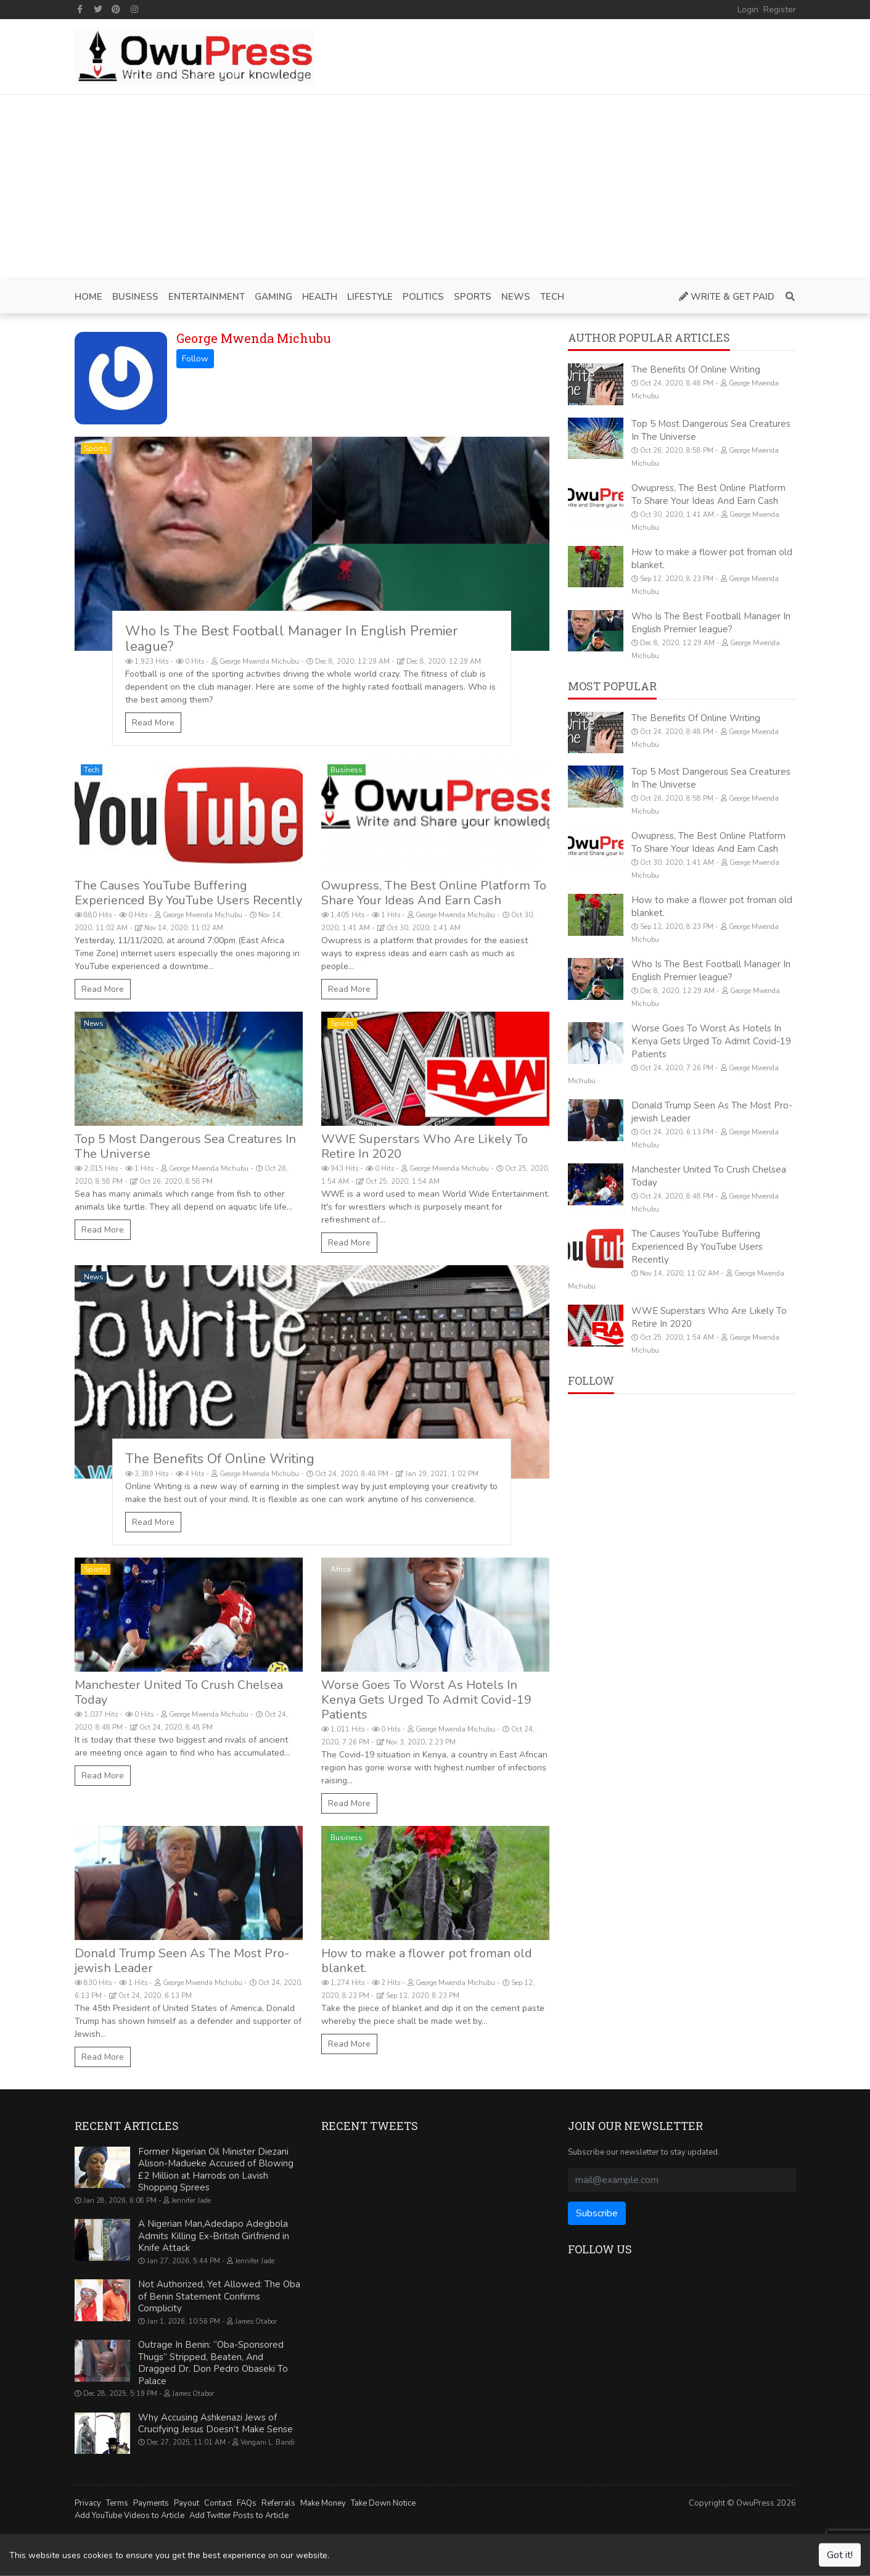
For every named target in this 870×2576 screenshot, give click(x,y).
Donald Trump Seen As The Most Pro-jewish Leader (182, 1960)
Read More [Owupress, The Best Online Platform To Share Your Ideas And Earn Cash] (349, 989)
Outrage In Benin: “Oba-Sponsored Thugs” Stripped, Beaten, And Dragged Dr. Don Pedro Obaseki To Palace (213, 2363)
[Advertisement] (435, 187)
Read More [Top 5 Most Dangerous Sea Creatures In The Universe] (102, 1230)
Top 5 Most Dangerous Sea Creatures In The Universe (185, 1146)
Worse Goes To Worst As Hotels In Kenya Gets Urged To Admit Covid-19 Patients (426, 1700)
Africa (340, 1569)
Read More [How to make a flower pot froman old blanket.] (349, 2044)
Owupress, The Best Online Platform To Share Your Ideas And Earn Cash (433, 893)
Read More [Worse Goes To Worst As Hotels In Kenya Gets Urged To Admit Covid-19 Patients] (349, 1803)
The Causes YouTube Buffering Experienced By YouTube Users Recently (188, 893)
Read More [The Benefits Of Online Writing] (153, 1522)
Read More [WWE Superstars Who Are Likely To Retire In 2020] (349, 1243)
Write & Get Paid (726, 297)
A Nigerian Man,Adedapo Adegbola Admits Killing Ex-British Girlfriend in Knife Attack (213, 2236)
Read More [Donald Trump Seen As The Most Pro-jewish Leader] (102, 2057)
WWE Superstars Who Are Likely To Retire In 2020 (424, 1146)
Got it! (840, 2555)
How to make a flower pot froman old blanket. (426, 1960)
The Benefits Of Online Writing (219, 1459)
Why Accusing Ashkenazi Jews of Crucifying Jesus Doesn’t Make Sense (215, 2423)
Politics (97, 1838)
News (94, 1023)
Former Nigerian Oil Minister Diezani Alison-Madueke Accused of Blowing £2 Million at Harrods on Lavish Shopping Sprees (215, 2169)
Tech (91, 770)
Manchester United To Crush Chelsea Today (179, 1692)
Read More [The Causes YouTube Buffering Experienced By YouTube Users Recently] (102, 989)
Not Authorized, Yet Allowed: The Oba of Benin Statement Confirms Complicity (219, 2296)
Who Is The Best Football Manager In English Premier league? (291, 639)
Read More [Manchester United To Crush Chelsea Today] (102, 1775)
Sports (95, 448)
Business (346, 770)
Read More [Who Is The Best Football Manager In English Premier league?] (153, 723)
